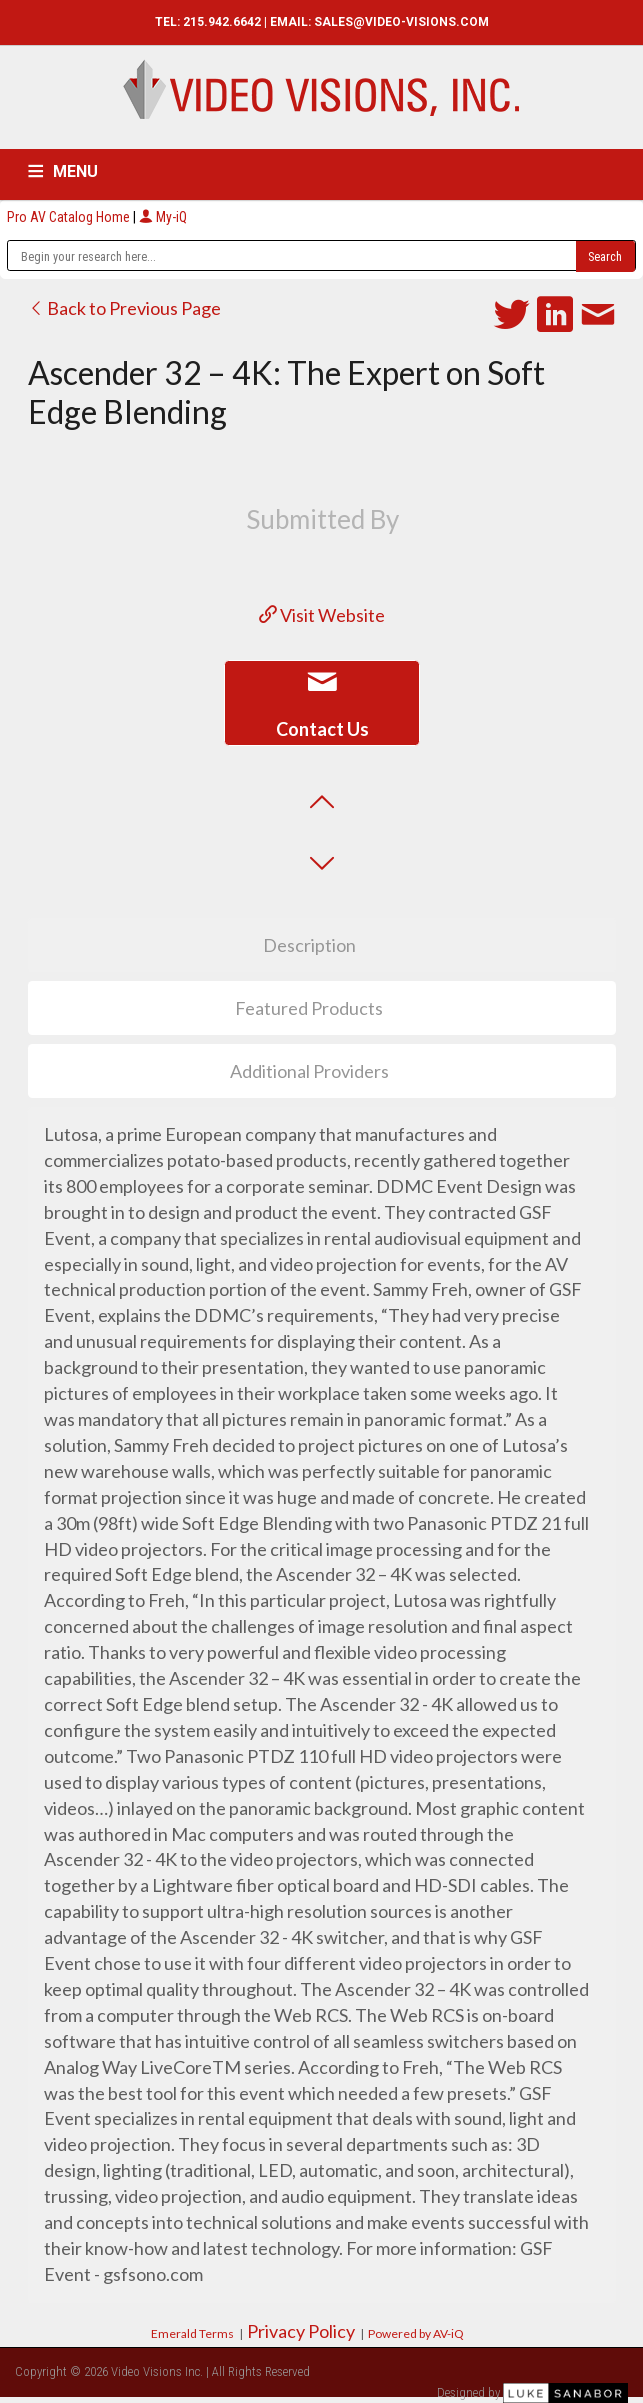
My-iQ (163, 217)
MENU (75, 171)
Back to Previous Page (124, 308)
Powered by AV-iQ (416, 2333)
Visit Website (322, 615)
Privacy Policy (301, 2331)
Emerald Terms (192, 2333)
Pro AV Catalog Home (70, 217)
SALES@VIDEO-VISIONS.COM (401, 22)
